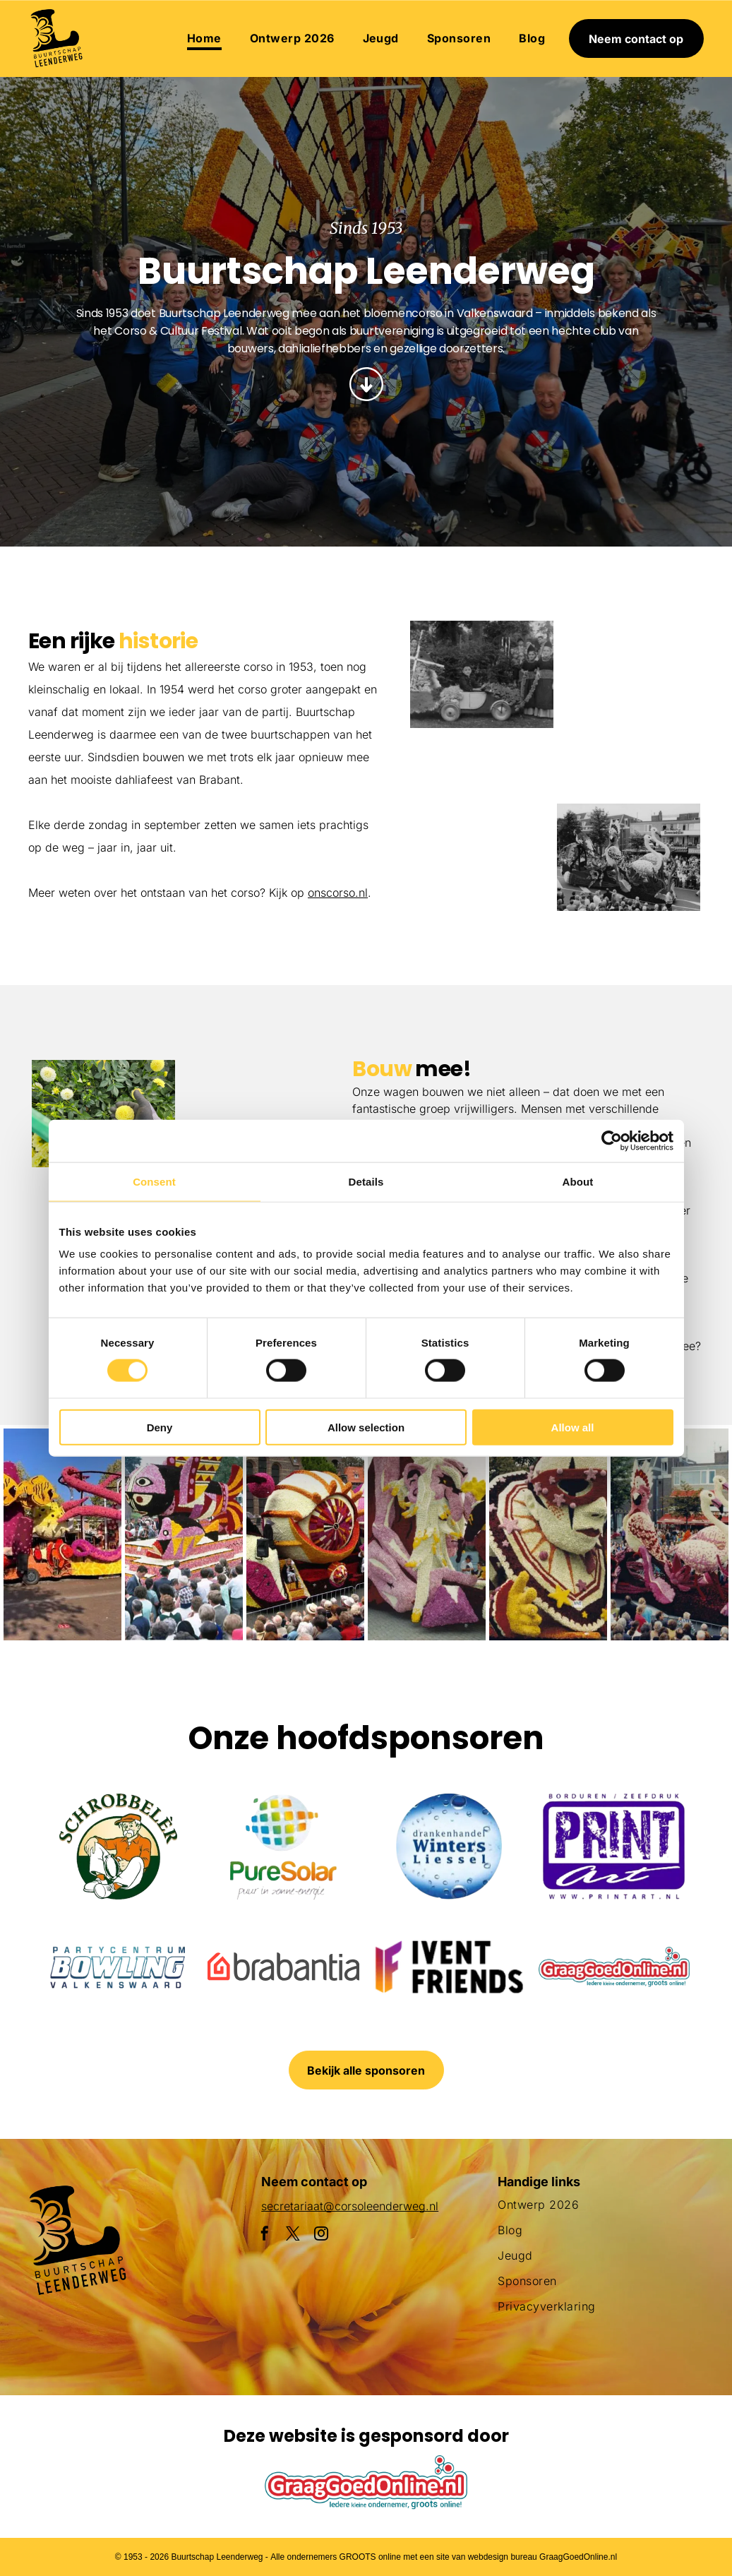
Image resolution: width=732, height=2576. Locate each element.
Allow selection (366, 1427)
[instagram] (321, 2235)
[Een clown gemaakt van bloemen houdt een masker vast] (548, 1534)
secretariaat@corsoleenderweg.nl (349, 2206)
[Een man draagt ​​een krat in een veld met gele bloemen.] (103, 1113)
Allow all (572, 1427)
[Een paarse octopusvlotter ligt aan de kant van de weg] (62, 1534)
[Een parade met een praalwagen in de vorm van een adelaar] (628, 710)
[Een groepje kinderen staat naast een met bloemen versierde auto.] (481, 674)
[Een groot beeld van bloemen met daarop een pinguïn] (427, 1534)
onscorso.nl (338, 893)
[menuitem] (204, 38)
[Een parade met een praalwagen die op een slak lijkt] (305, 1534)
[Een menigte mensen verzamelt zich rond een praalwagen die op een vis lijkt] (184, 1534)
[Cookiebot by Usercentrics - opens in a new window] (611, 1140)
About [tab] (578, 1181)
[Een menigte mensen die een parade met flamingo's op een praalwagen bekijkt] (628, 857)
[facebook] (264, 2235)
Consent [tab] (154, 1181)
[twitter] (293, 2235)
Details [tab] (366, 1181)
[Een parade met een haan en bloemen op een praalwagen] (481, 821)
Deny (160, 1427)
